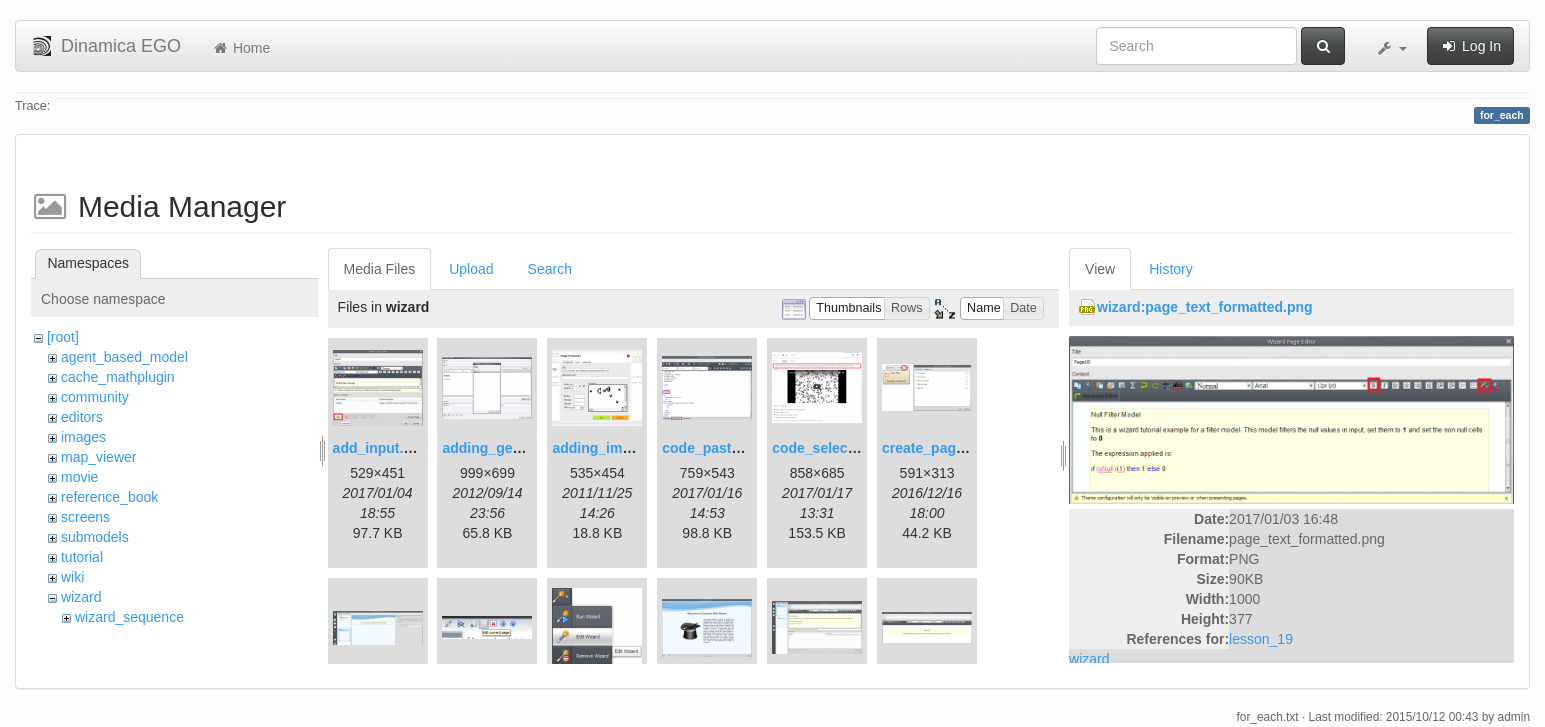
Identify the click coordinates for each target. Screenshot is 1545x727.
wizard (81, 597)
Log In (1470, 46)
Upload (471, 269)
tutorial (82, 557)
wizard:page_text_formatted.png (1204, 307)
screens (85, 517)
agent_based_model (124, 357)
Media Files (380, 269)
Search (550, 269)
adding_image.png (614, 448)
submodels (95, 537)
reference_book (109, 497)
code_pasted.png (719, 448)
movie (79, 477)
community (95, 397)
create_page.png (937, 448)
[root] (63, 337)
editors (82, 417)
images (83, 437)
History (1171, 269)
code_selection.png (837, 448)
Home (240, 48)
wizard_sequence (129, 617)
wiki (72, 577)
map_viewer (98, 457)
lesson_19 (1261, 639)
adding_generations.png (523, 448)
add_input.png (381, 448)
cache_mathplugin (118, 377)
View (1100, 269)
